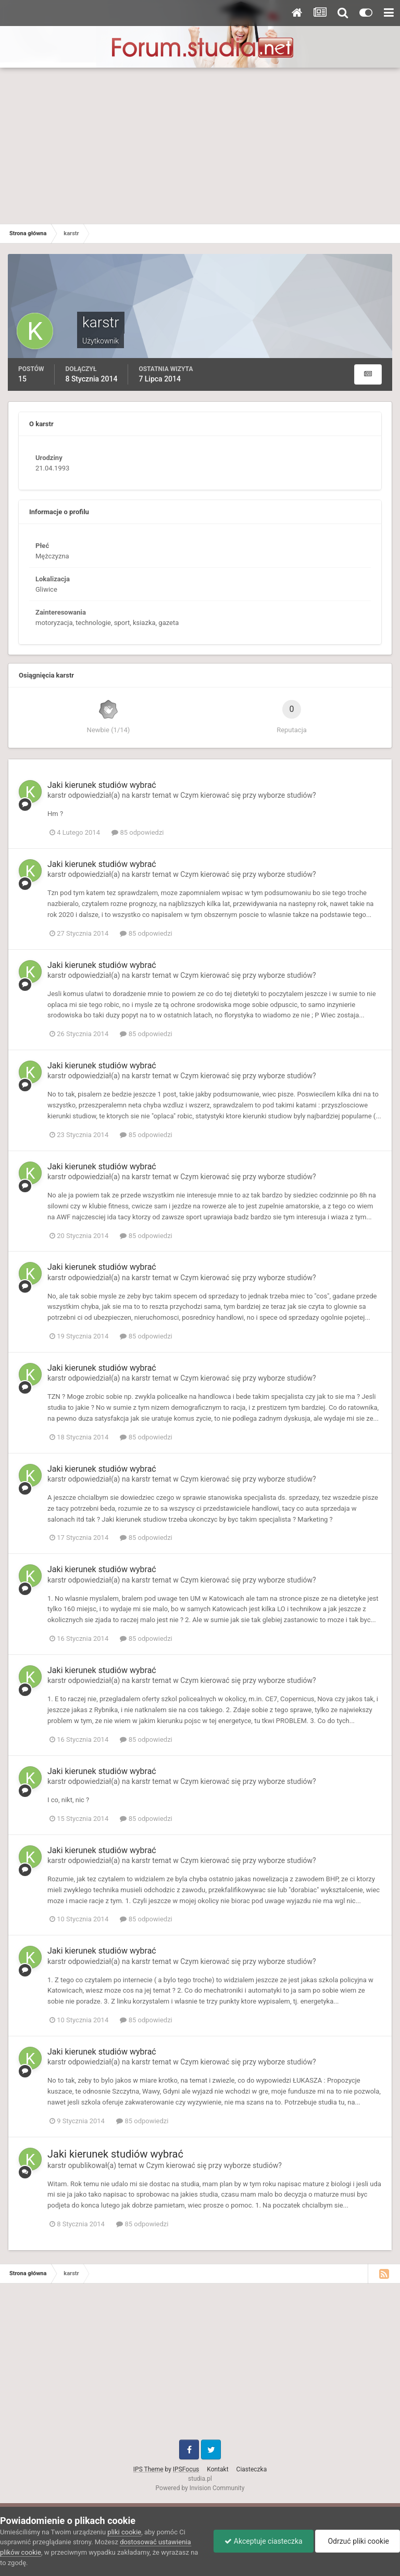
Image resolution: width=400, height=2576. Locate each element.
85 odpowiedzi (137, 832)
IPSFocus (186, 2469)
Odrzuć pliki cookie (357, 2541)
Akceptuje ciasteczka (263, 2541)
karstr (56, 795)
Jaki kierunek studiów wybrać (101, 785)
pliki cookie (124, 2532)
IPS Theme (148, 2469)
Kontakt (217, 2469)
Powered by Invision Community (200, 2488)
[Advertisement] (200, 146)
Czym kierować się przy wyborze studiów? (248, 795)
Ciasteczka (251, 2469)
